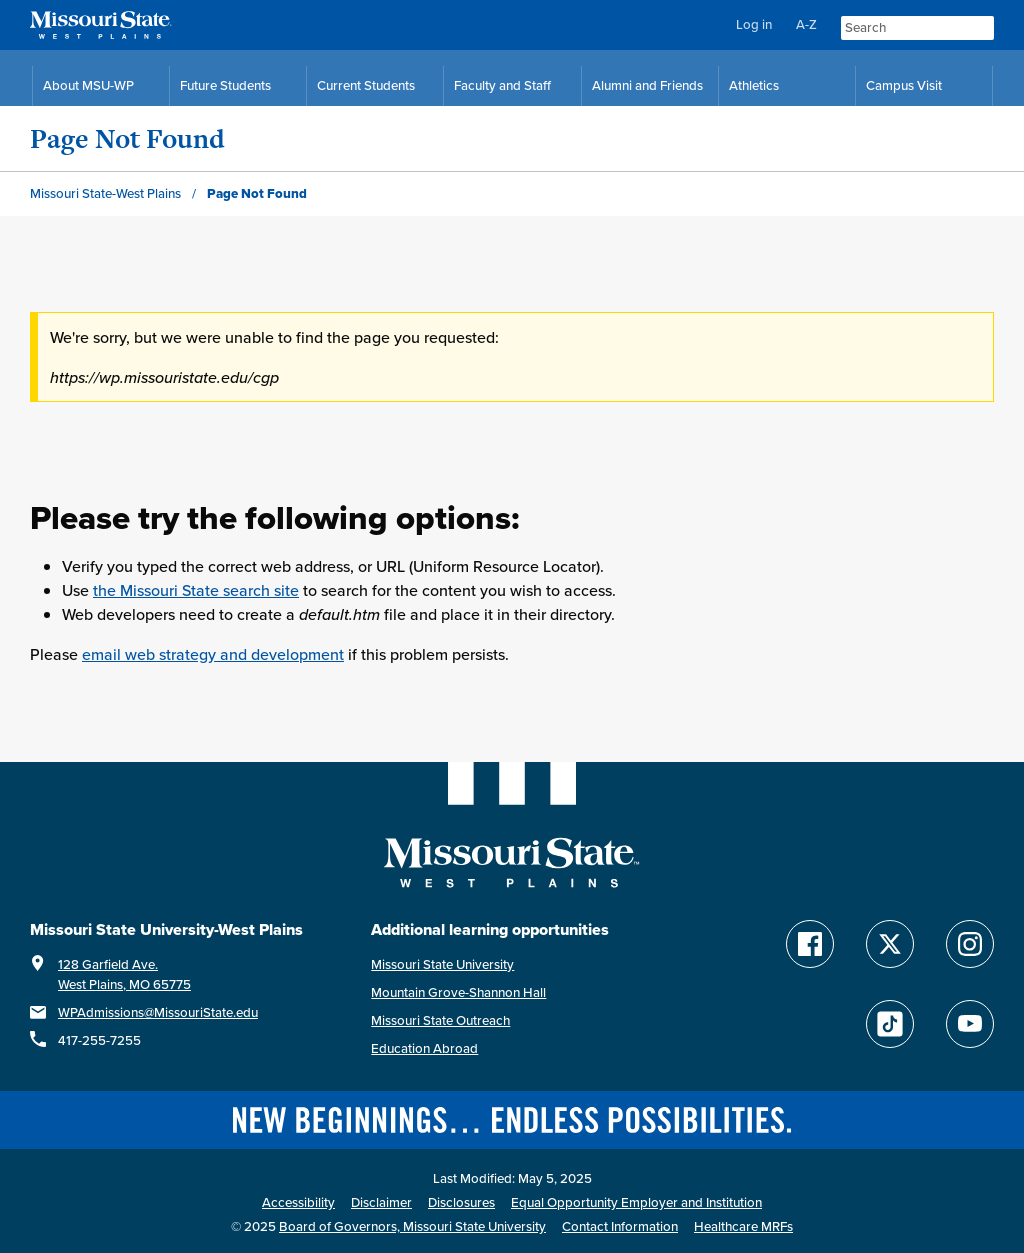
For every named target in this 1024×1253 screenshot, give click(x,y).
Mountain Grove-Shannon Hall (458, 992)
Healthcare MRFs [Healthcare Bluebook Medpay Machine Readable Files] (743, 1226)
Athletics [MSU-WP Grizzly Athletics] (754, 85)
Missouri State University (442, 964)
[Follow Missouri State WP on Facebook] (810, 944)
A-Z (806, 24)
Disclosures (461, 1202)
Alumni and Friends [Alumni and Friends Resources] (647, 85)
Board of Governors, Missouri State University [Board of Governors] (412, 1226)
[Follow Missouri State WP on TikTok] (890, 1024)
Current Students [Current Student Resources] (366, 85)
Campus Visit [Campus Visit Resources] (904, 85)
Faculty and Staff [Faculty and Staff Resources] (502, 85)
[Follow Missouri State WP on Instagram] (970, 944)
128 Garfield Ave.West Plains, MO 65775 (124, 974)
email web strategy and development (213, 654)
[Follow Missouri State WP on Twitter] (890, 944)
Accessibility (298, 1202)
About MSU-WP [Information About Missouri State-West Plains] (88, 85)
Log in (754, 24)
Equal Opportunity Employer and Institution (636, 1202)
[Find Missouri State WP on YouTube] (970, 1024)
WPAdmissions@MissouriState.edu (158, 1012)
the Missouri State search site (196, 590)
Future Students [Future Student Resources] (225, 85)
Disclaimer (381, 1202)
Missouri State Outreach (440, 1020)
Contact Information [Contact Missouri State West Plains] (620, 1226)
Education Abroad (424, 1048)
